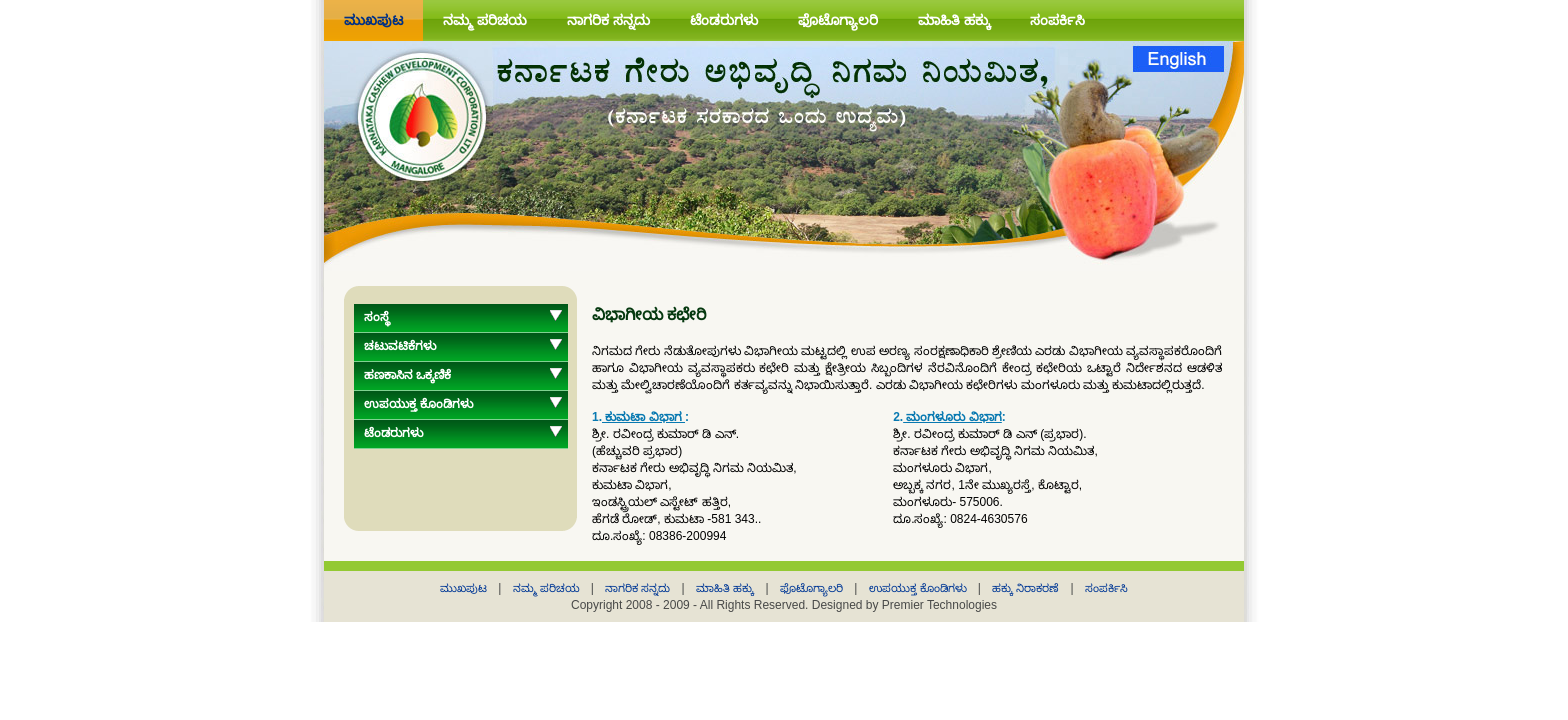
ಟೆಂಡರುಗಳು (724, 20)
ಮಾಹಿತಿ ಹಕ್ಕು (954, 20)
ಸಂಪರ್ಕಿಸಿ (1057, 20)
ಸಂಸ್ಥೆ (377, 317)
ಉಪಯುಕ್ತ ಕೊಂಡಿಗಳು (418, 404)
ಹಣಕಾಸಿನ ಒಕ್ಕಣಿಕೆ (407, 375)
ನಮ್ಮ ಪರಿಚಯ (485, 20)
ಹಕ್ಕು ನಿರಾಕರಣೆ (1027, 588)
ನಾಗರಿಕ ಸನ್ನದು (608, 20)
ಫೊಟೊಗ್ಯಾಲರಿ (838, 20)
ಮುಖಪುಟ (373, 20)
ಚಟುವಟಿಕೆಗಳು (400, 346)
